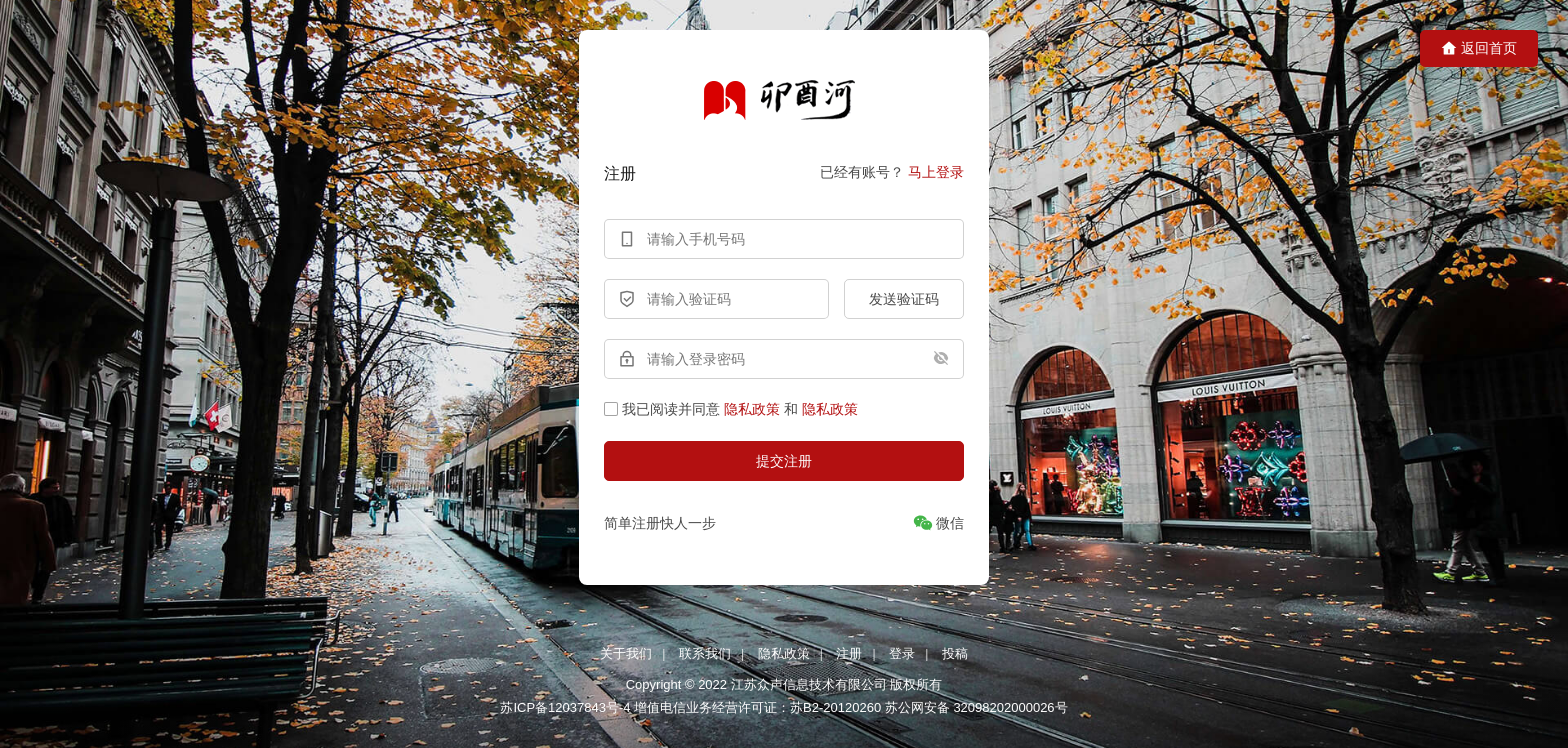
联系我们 (705, 653)
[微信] (938, 523)
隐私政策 (752, 409)
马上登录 (936, 172)
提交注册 (784, 461)
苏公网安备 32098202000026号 (976, 707)
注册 (849, 653)
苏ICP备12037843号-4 (565, 707)
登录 (902, 653)
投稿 (955, 653)
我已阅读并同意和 (731, 409)
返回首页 (1479, 48)
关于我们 (626, 653)
